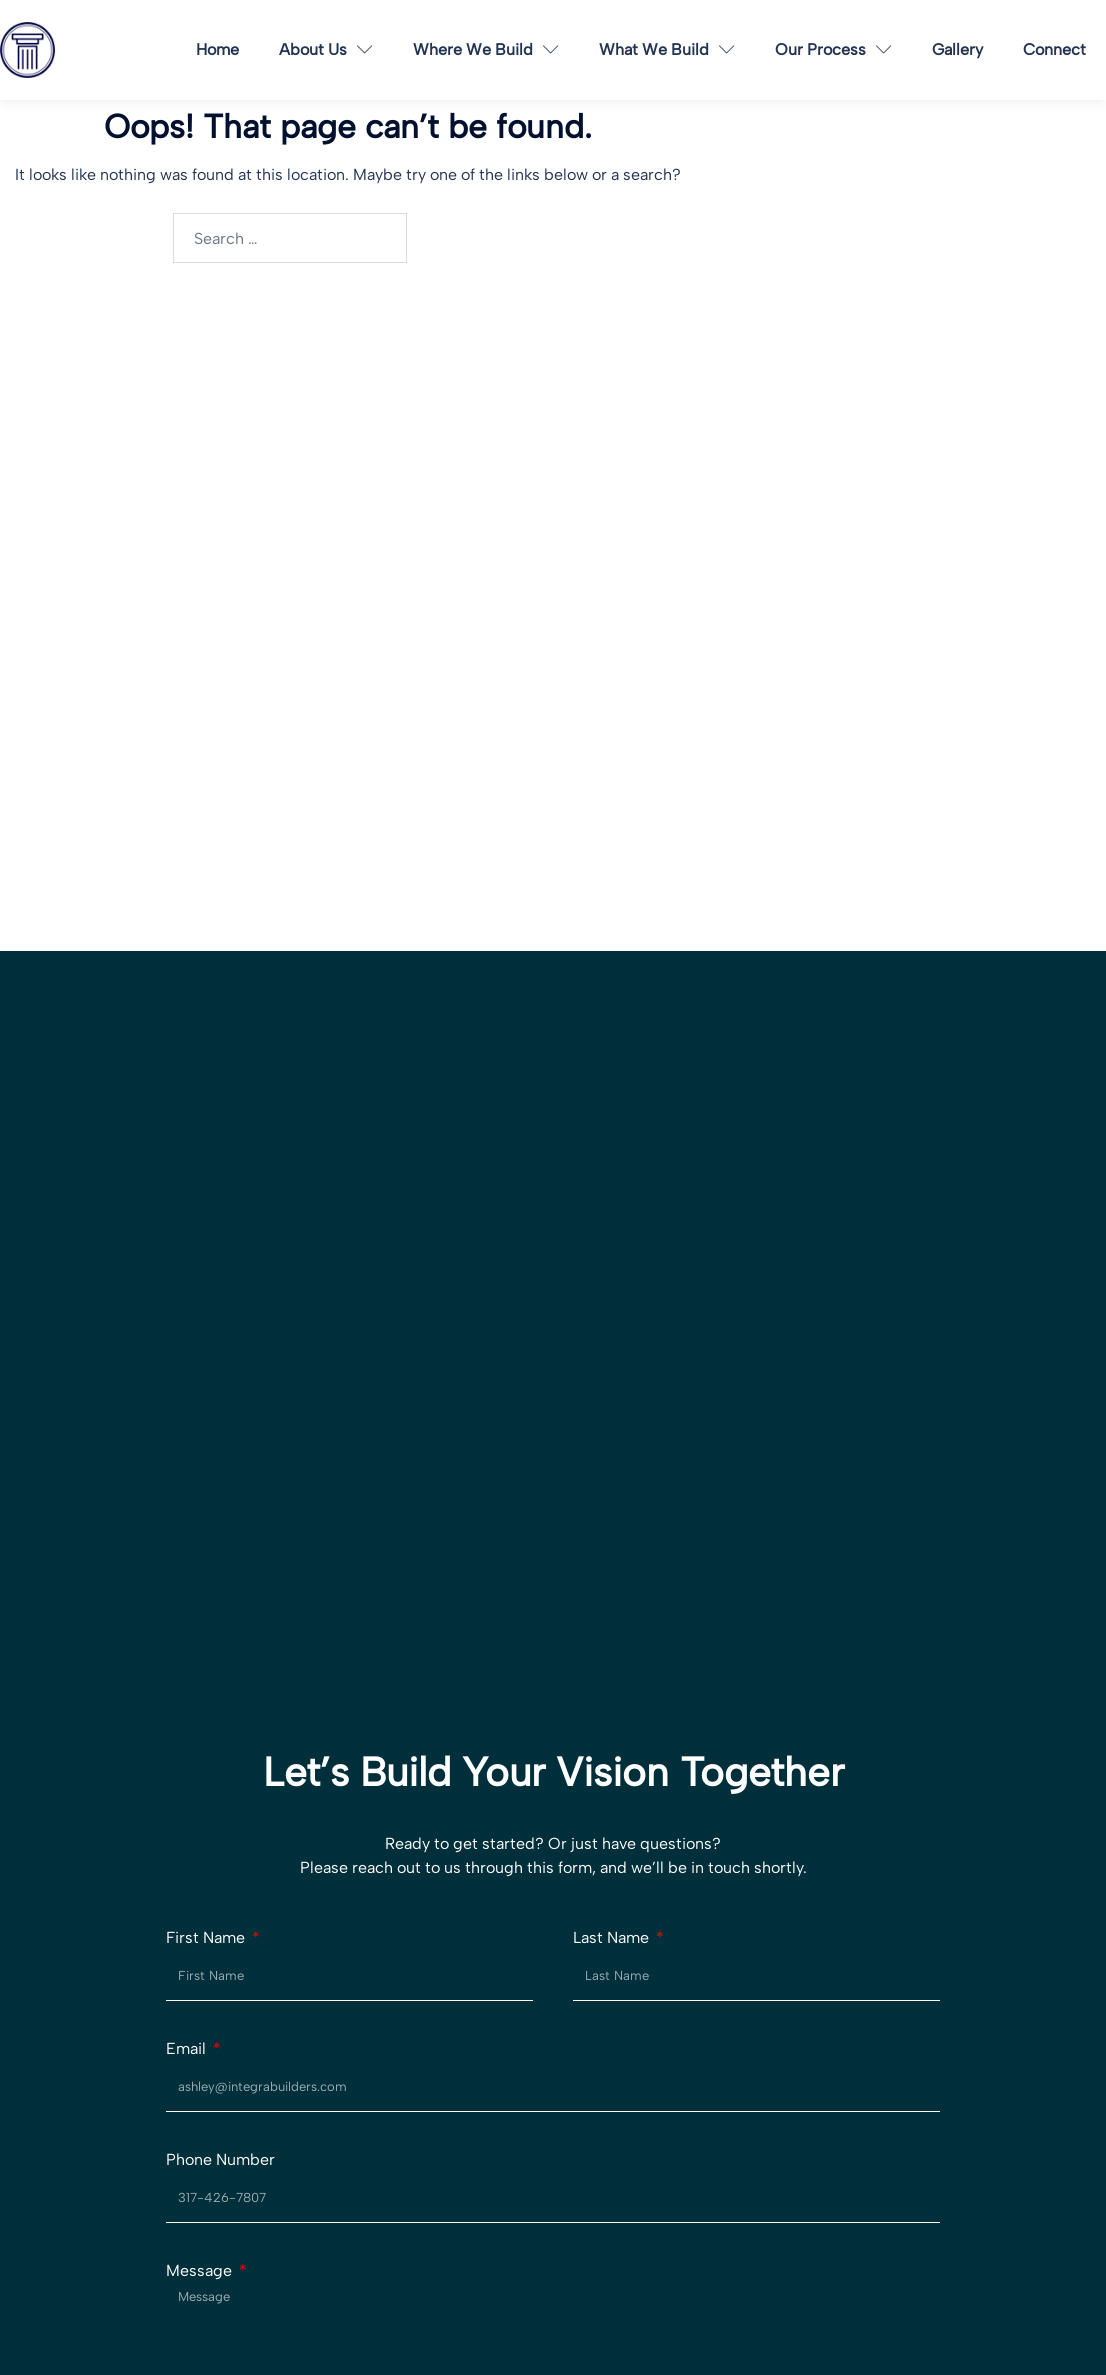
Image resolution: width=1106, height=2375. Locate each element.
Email (188, 2049)
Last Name (613, 1938)
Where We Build (486, 50)
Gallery (957, 49)
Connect (1054, 49)
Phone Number (220, 2160)
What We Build (667, 50)
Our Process (833, 50)
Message (201, 2271)
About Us (326, 50)
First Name (207, 1938)
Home (217, 49)
